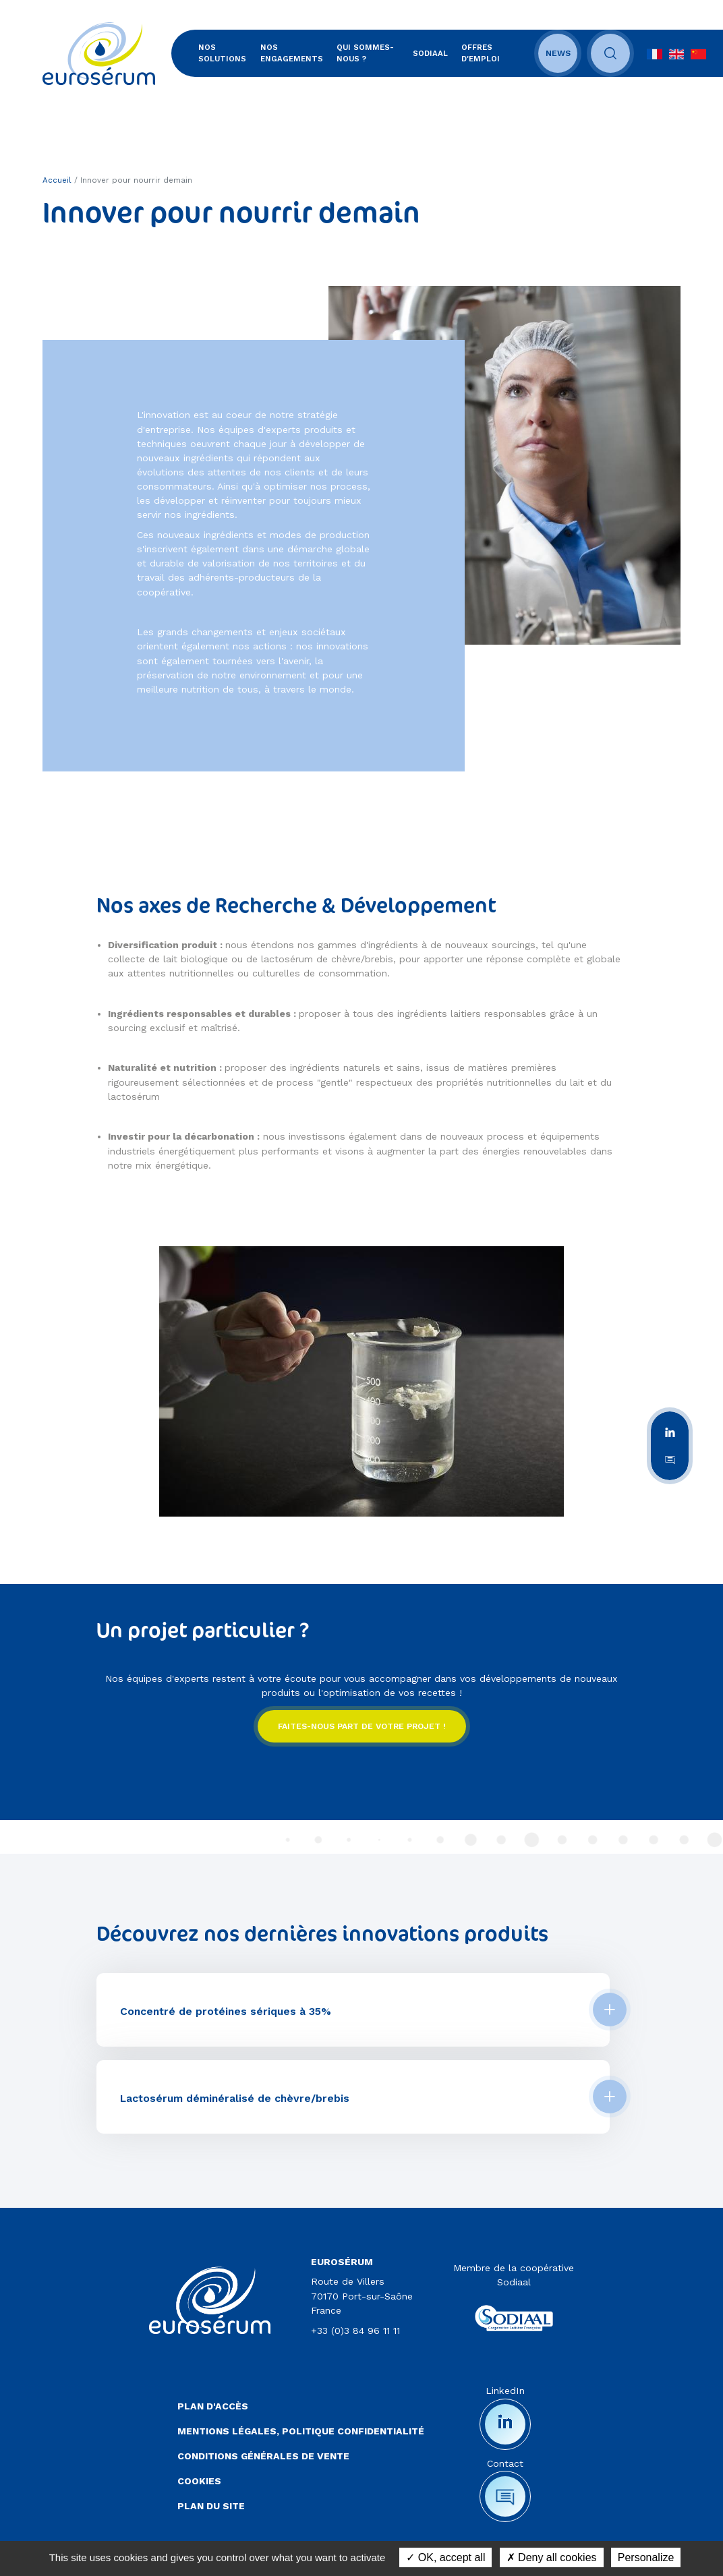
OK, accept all (445, 2557)
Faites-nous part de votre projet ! (362, 1726)
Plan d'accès (212, 2406)
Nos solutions (222, 52)
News (558, 53)
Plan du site (211, 2505)
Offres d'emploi (480, 52)
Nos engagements (291, 52)
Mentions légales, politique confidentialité (300, 2431)
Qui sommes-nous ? (365, 52)
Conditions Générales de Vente (263, 2456)
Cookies (199, 2481)
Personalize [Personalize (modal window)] (646, 2557)
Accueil (56, 180)
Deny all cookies (552, 2557)
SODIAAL (430, 53)
